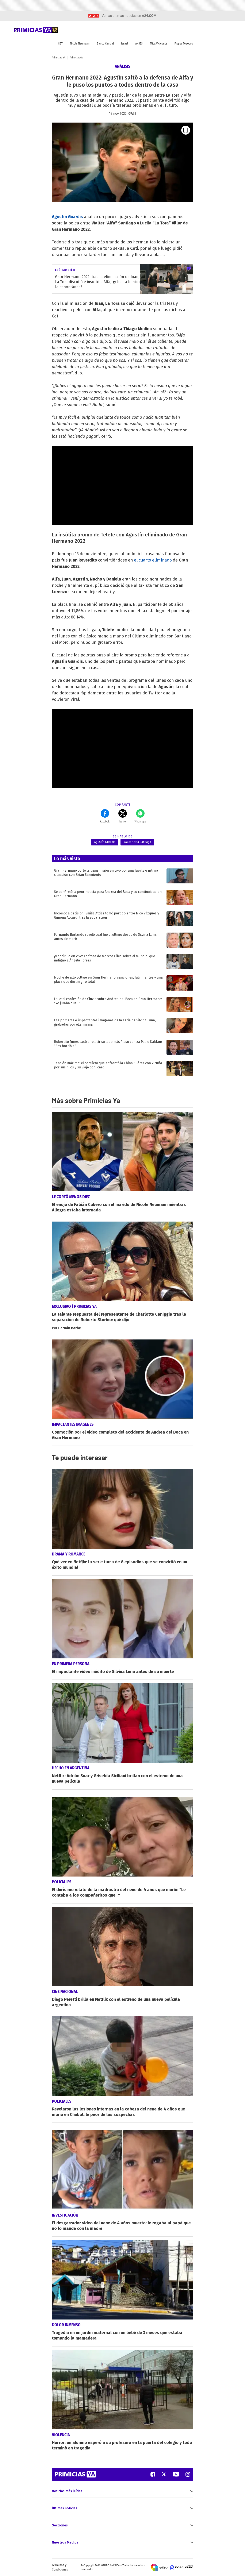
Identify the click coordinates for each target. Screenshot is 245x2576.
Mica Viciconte (158, 43)
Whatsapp (140, 816)
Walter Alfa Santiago (137, 842)
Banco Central (105, 43)
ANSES (139, 43)
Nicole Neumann (79, 43)
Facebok (105, 816)
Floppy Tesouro (184, 43)
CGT (60, 43)
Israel (124, 43)
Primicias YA (58, 57)
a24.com (149, 16)
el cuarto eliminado (153, 560)
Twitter (122, 816)
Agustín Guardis (104, 842)
